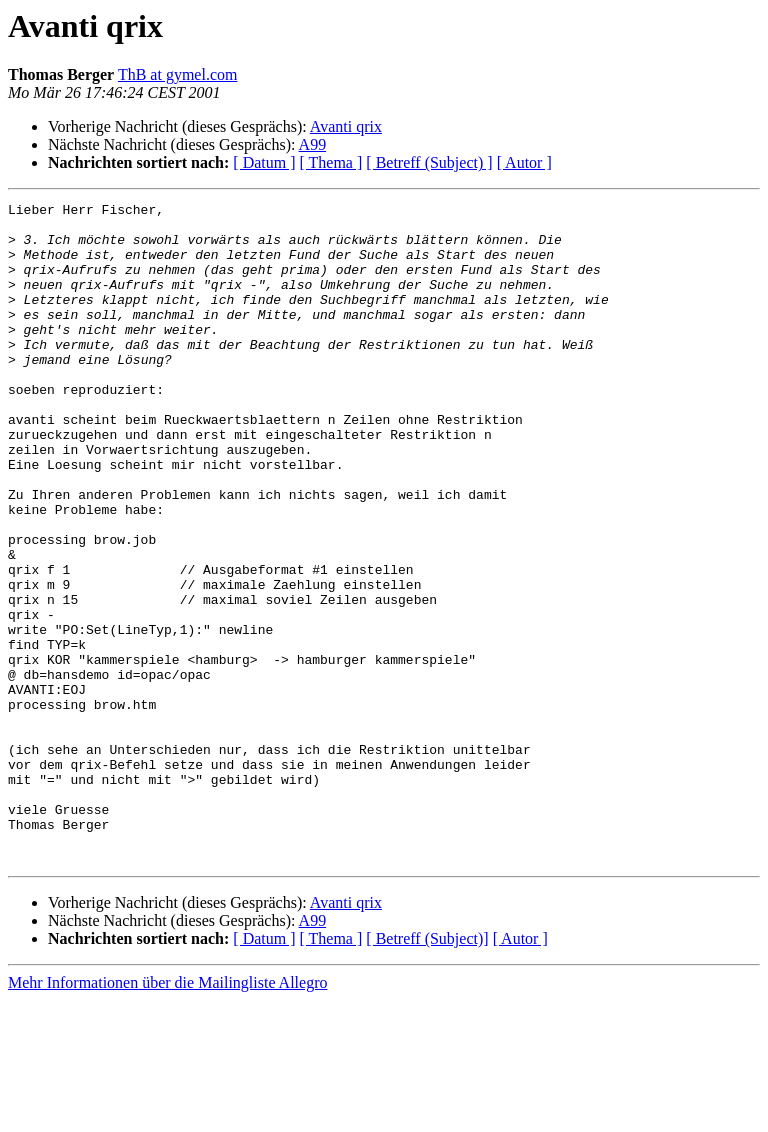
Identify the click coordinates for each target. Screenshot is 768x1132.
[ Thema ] (331, 162)
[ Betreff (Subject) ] (429, 162)
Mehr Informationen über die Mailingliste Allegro (167, 1114)
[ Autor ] (524, 162)
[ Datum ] (264, 162)
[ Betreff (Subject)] (427, 1070)
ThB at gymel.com (178, 74)
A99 (313, 144)
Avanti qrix (346, 126)
